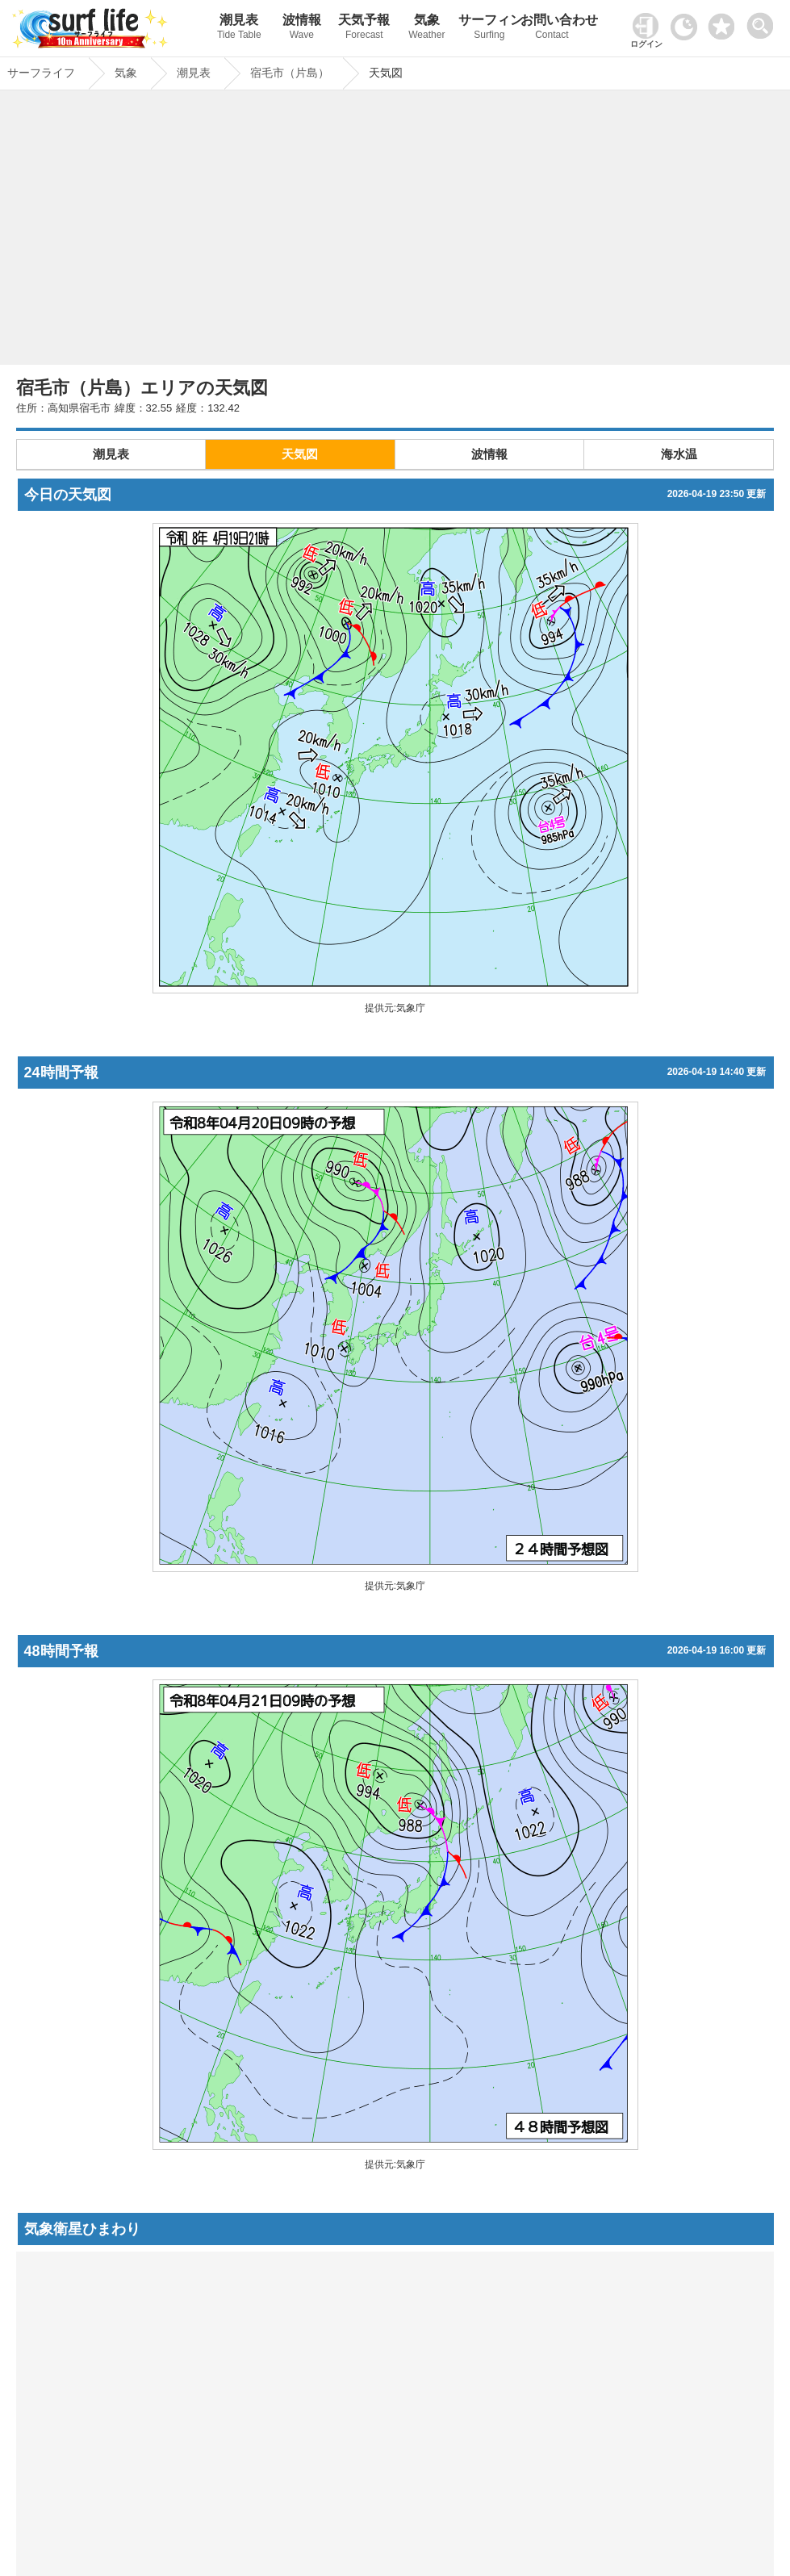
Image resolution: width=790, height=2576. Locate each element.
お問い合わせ (551, 28)
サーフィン (489, 28)
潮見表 (238, 28)
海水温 (679, 454)
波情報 (301, 28)
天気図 (300, 454)
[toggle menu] (764, 21)
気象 (426, 28)
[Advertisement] (395, 232)
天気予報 (364, 28)
